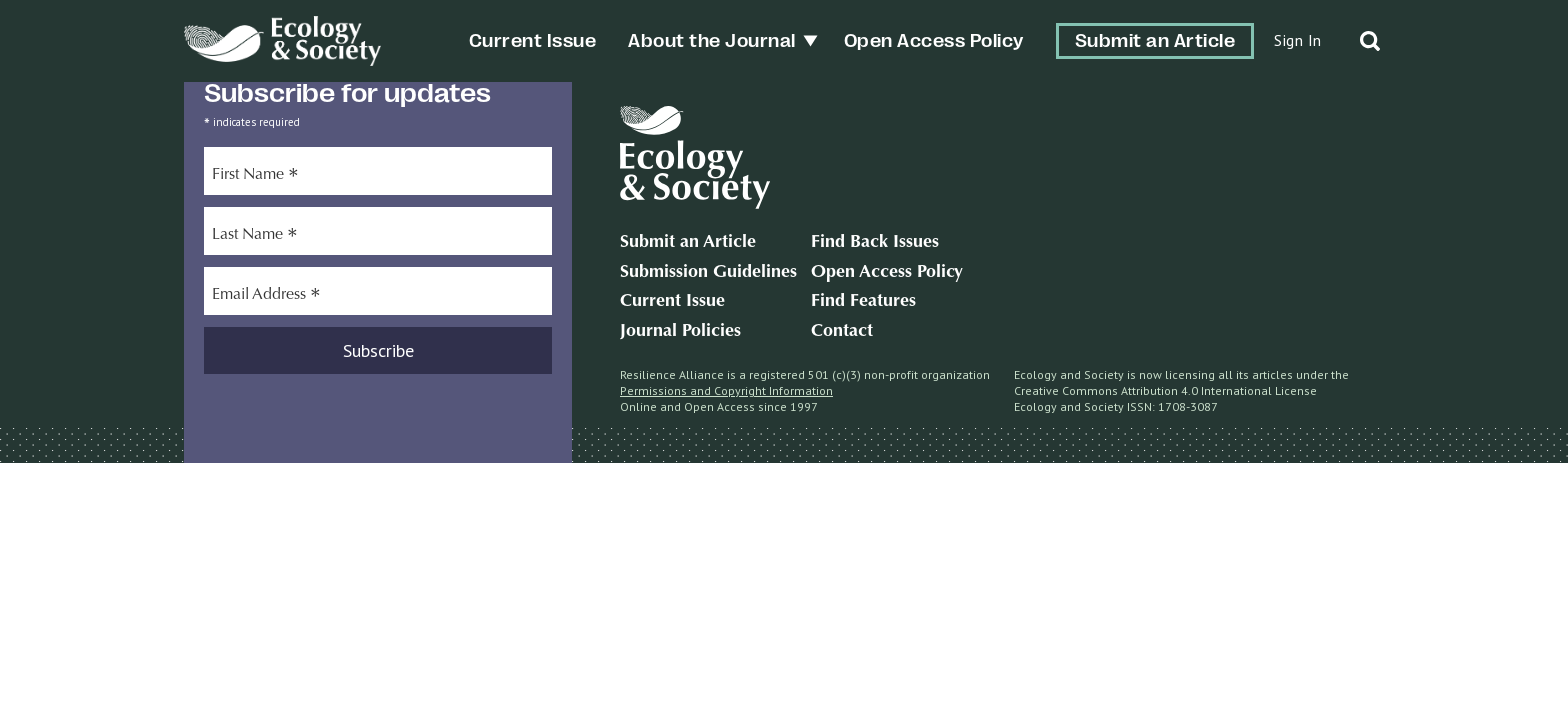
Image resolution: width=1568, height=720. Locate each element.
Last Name (255, 237)
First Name (255, 177)
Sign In (1298, 40)
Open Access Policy (934, 41)
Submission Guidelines (708, 273)
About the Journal (712, 41)
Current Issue (533, 41)
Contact (842, 332)
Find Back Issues (875, 243)
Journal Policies (680, 332)
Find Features (863, 302)
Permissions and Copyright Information (726, 390)
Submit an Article (1155, 41)
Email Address (266, 297)
